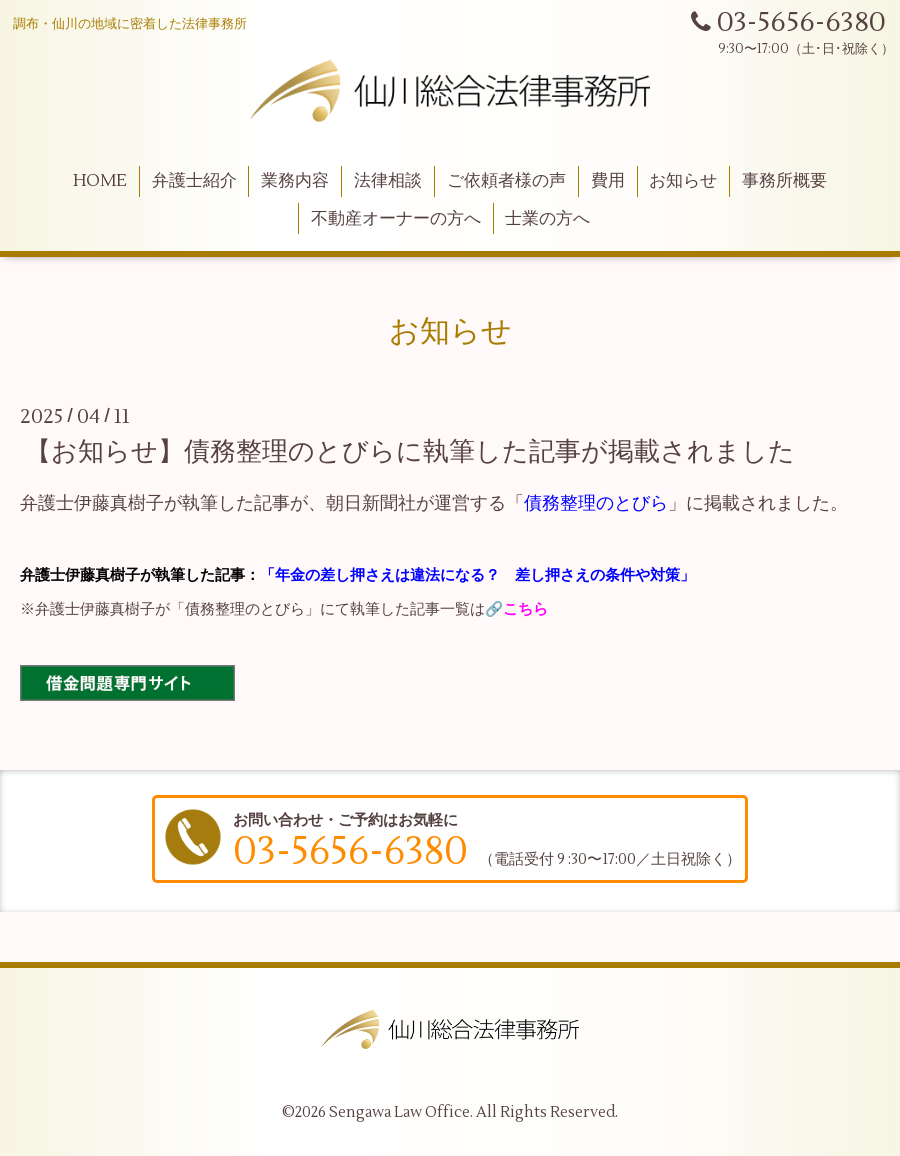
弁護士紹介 (194, 181)
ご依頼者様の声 (506, 181)
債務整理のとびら (596, 503)
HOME (100, 181)
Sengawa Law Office (399, 1112)
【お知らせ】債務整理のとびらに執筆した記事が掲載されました (410, 452)
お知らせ (683, 181)
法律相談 (388, 181)
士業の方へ (547, 219)
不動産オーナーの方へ (396, 219)
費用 (608, 181)
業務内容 (295, 181)
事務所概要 (784, 181)
